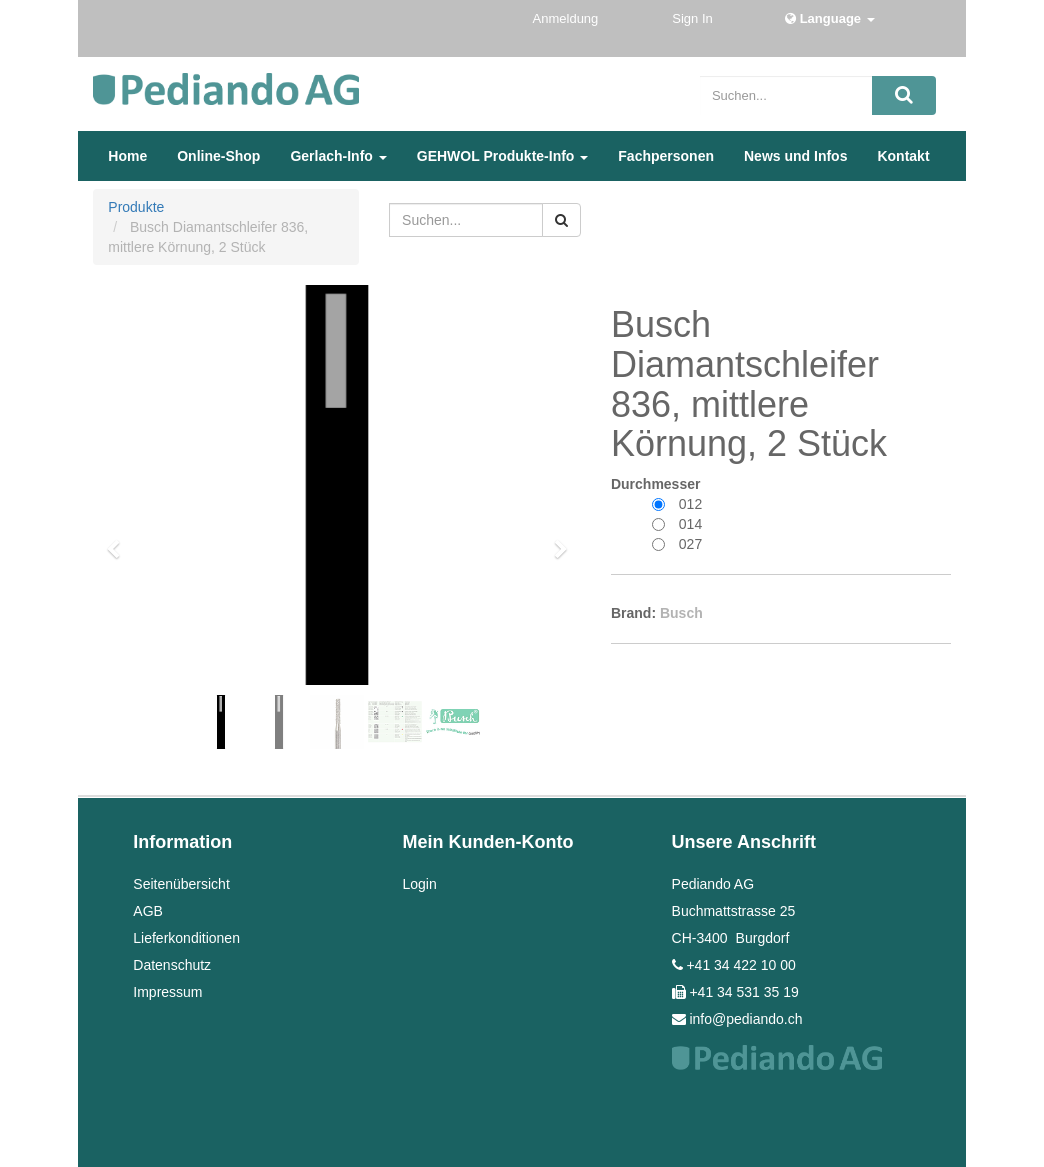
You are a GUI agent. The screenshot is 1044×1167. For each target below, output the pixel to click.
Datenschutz (172, 965)
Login (419, 884)
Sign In (694, 18)
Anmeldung (567, 18)
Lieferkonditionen (186, 938)
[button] (119, 540)
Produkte (136, 207)
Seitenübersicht (181, 884)
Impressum (167, 992)
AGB (148, 911)
